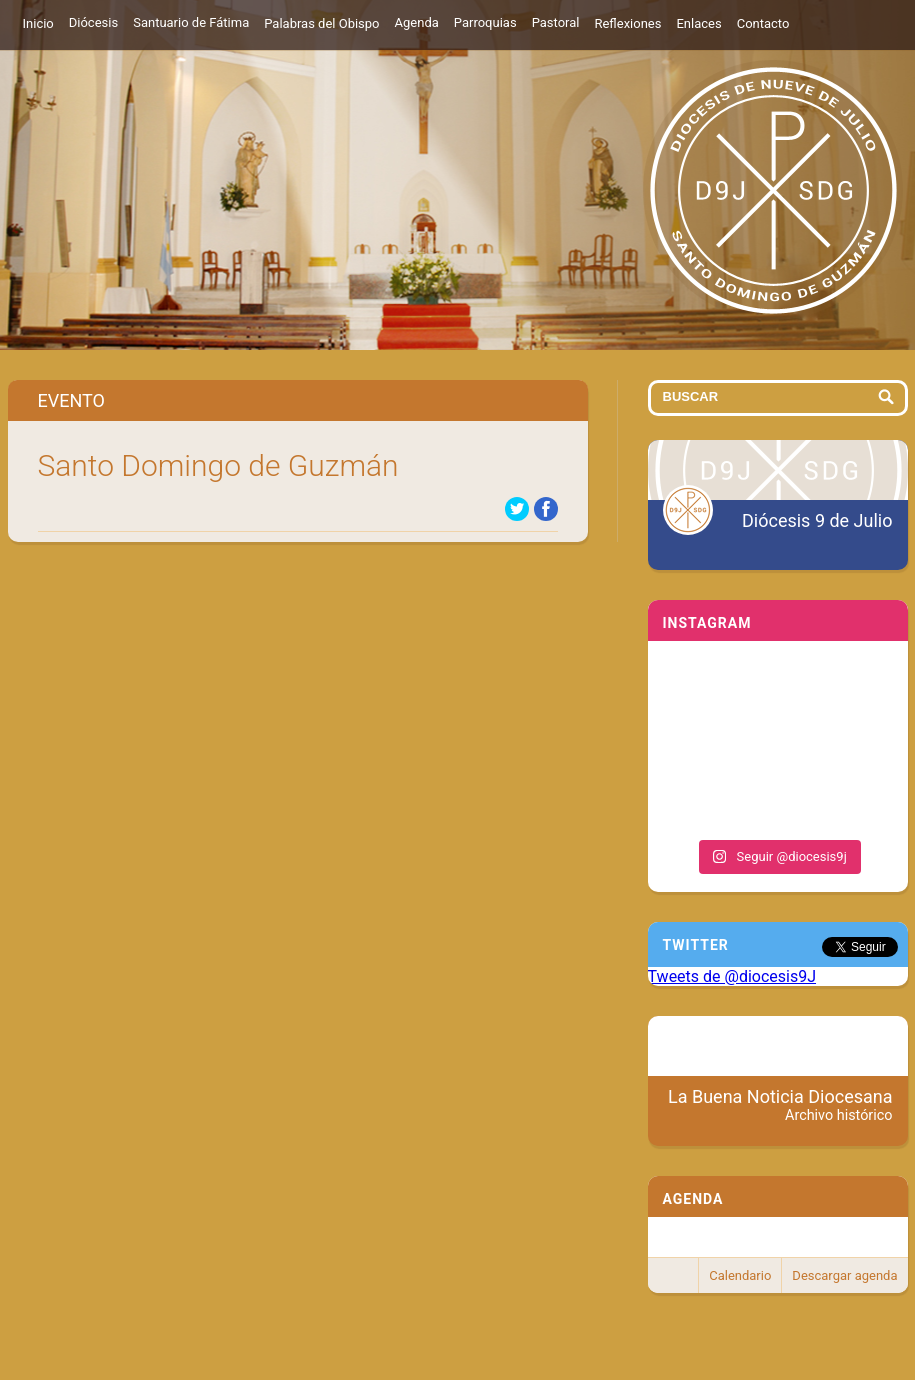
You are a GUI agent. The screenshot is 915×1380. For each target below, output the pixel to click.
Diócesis (93, 22)
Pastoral (556, 22)
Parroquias (485, 22)
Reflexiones (627, 23)
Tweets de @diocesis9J (732, 976)
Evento (71, 400)
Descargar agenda (844, 1275)
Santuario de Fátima (191, 22)
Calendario (740, 1275)
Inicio (38, 23)
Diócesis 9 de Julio (817, 520)
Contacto (763, 23)
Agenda (417, 22)
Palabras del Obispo (321, 23)
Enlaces (698, 23)
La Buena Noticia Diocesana (780, 1105)
